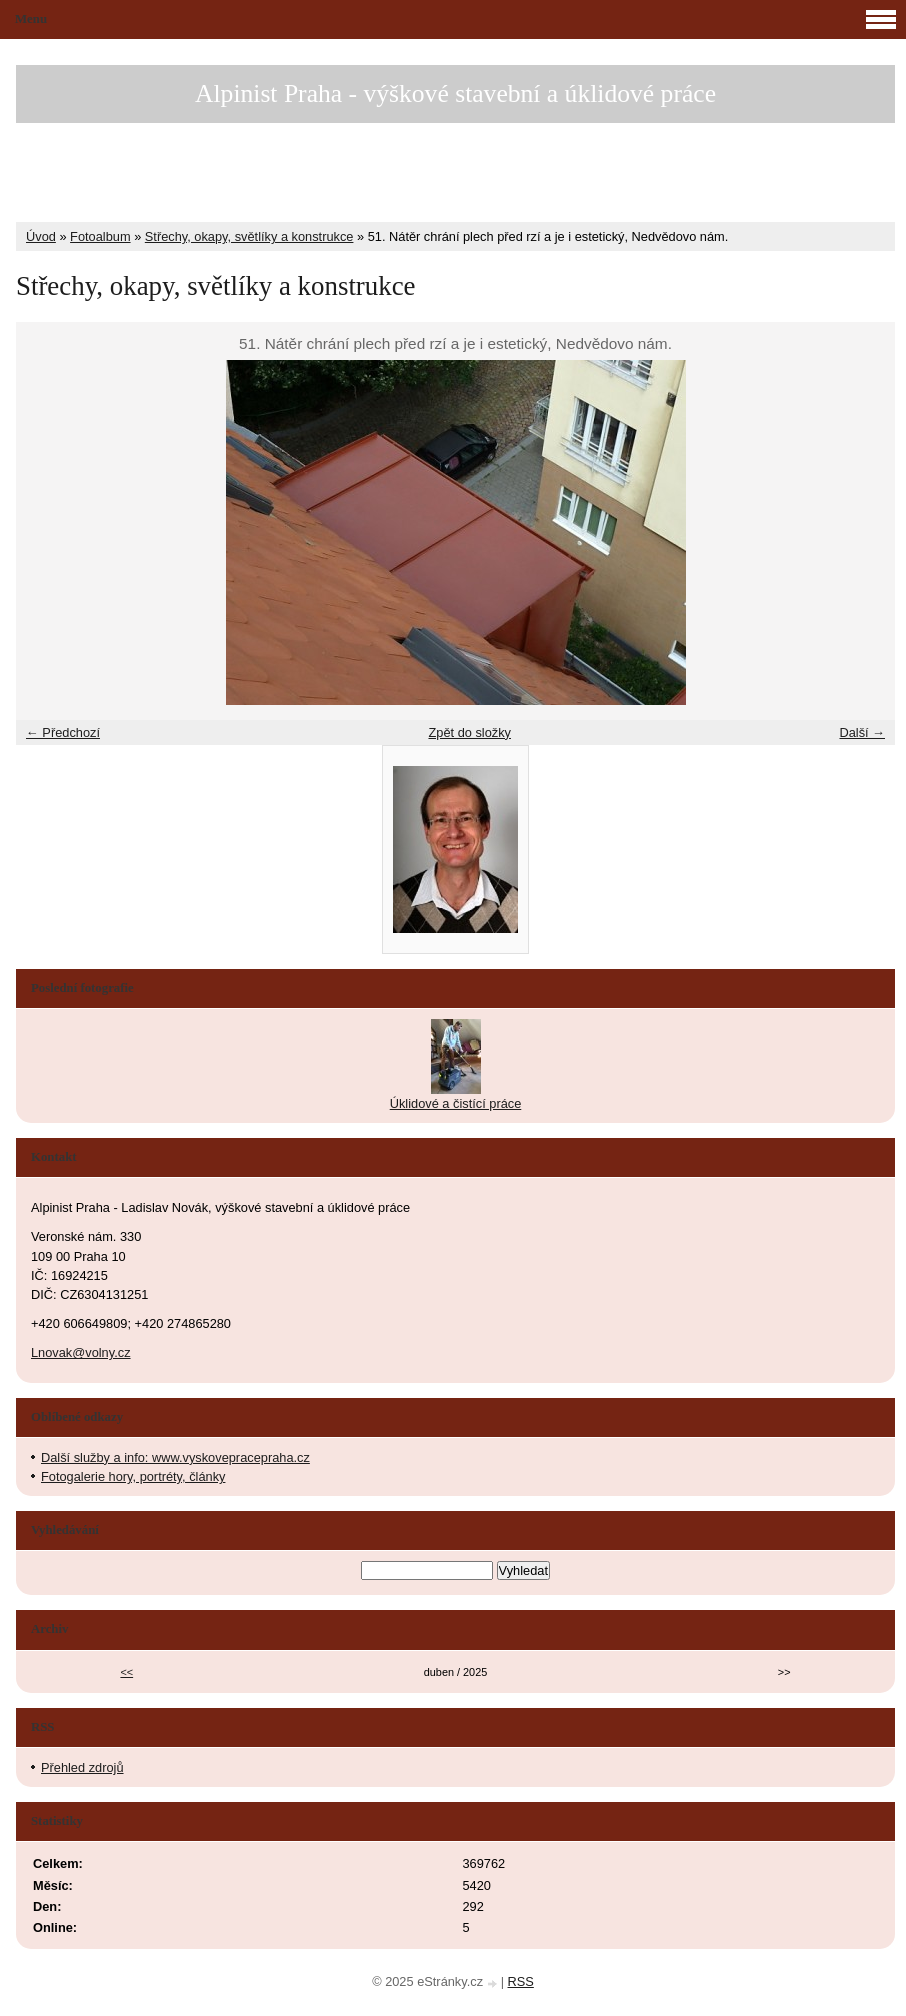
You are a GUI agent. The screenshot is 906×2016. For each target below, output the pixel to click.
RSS (521, 1981)
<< (126, 1672)
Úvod (41, 236)
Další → (862, 732)
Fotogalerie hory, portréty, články (133, 1476)
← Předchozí (63, 732)
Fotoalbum (100, 236)
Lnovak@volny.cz (81, 1352)
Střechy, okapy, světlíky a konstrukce (249, 236)
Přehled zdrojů (82, 1767)
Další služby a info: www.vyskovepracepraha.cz (175, 1457)
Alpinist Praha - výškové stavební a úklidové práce (455, 93)
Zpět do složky (469, 732)
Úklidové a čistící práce (456, 1103)
